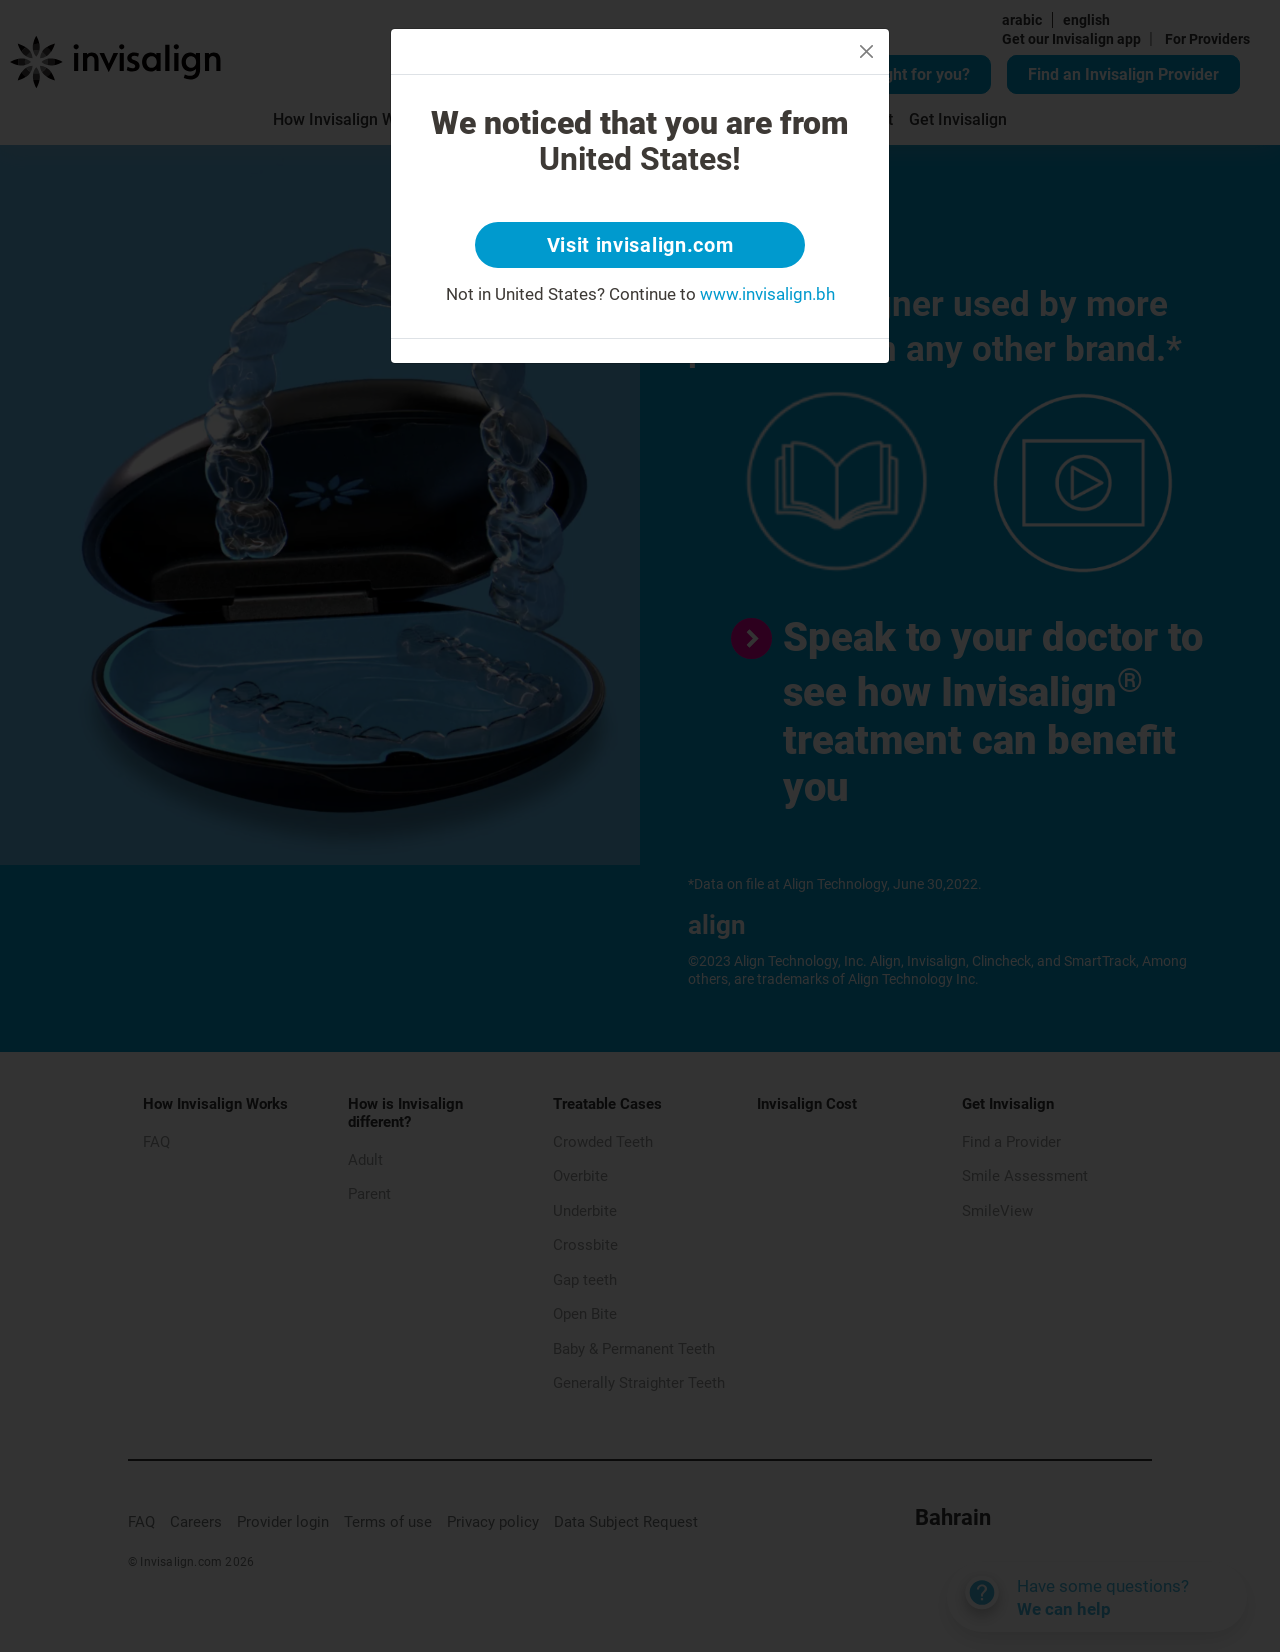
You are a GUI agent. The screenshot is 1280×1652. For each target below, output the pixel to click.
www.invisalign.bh (767, 294)
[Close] (866, 51)
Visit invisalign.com (640, 245)
